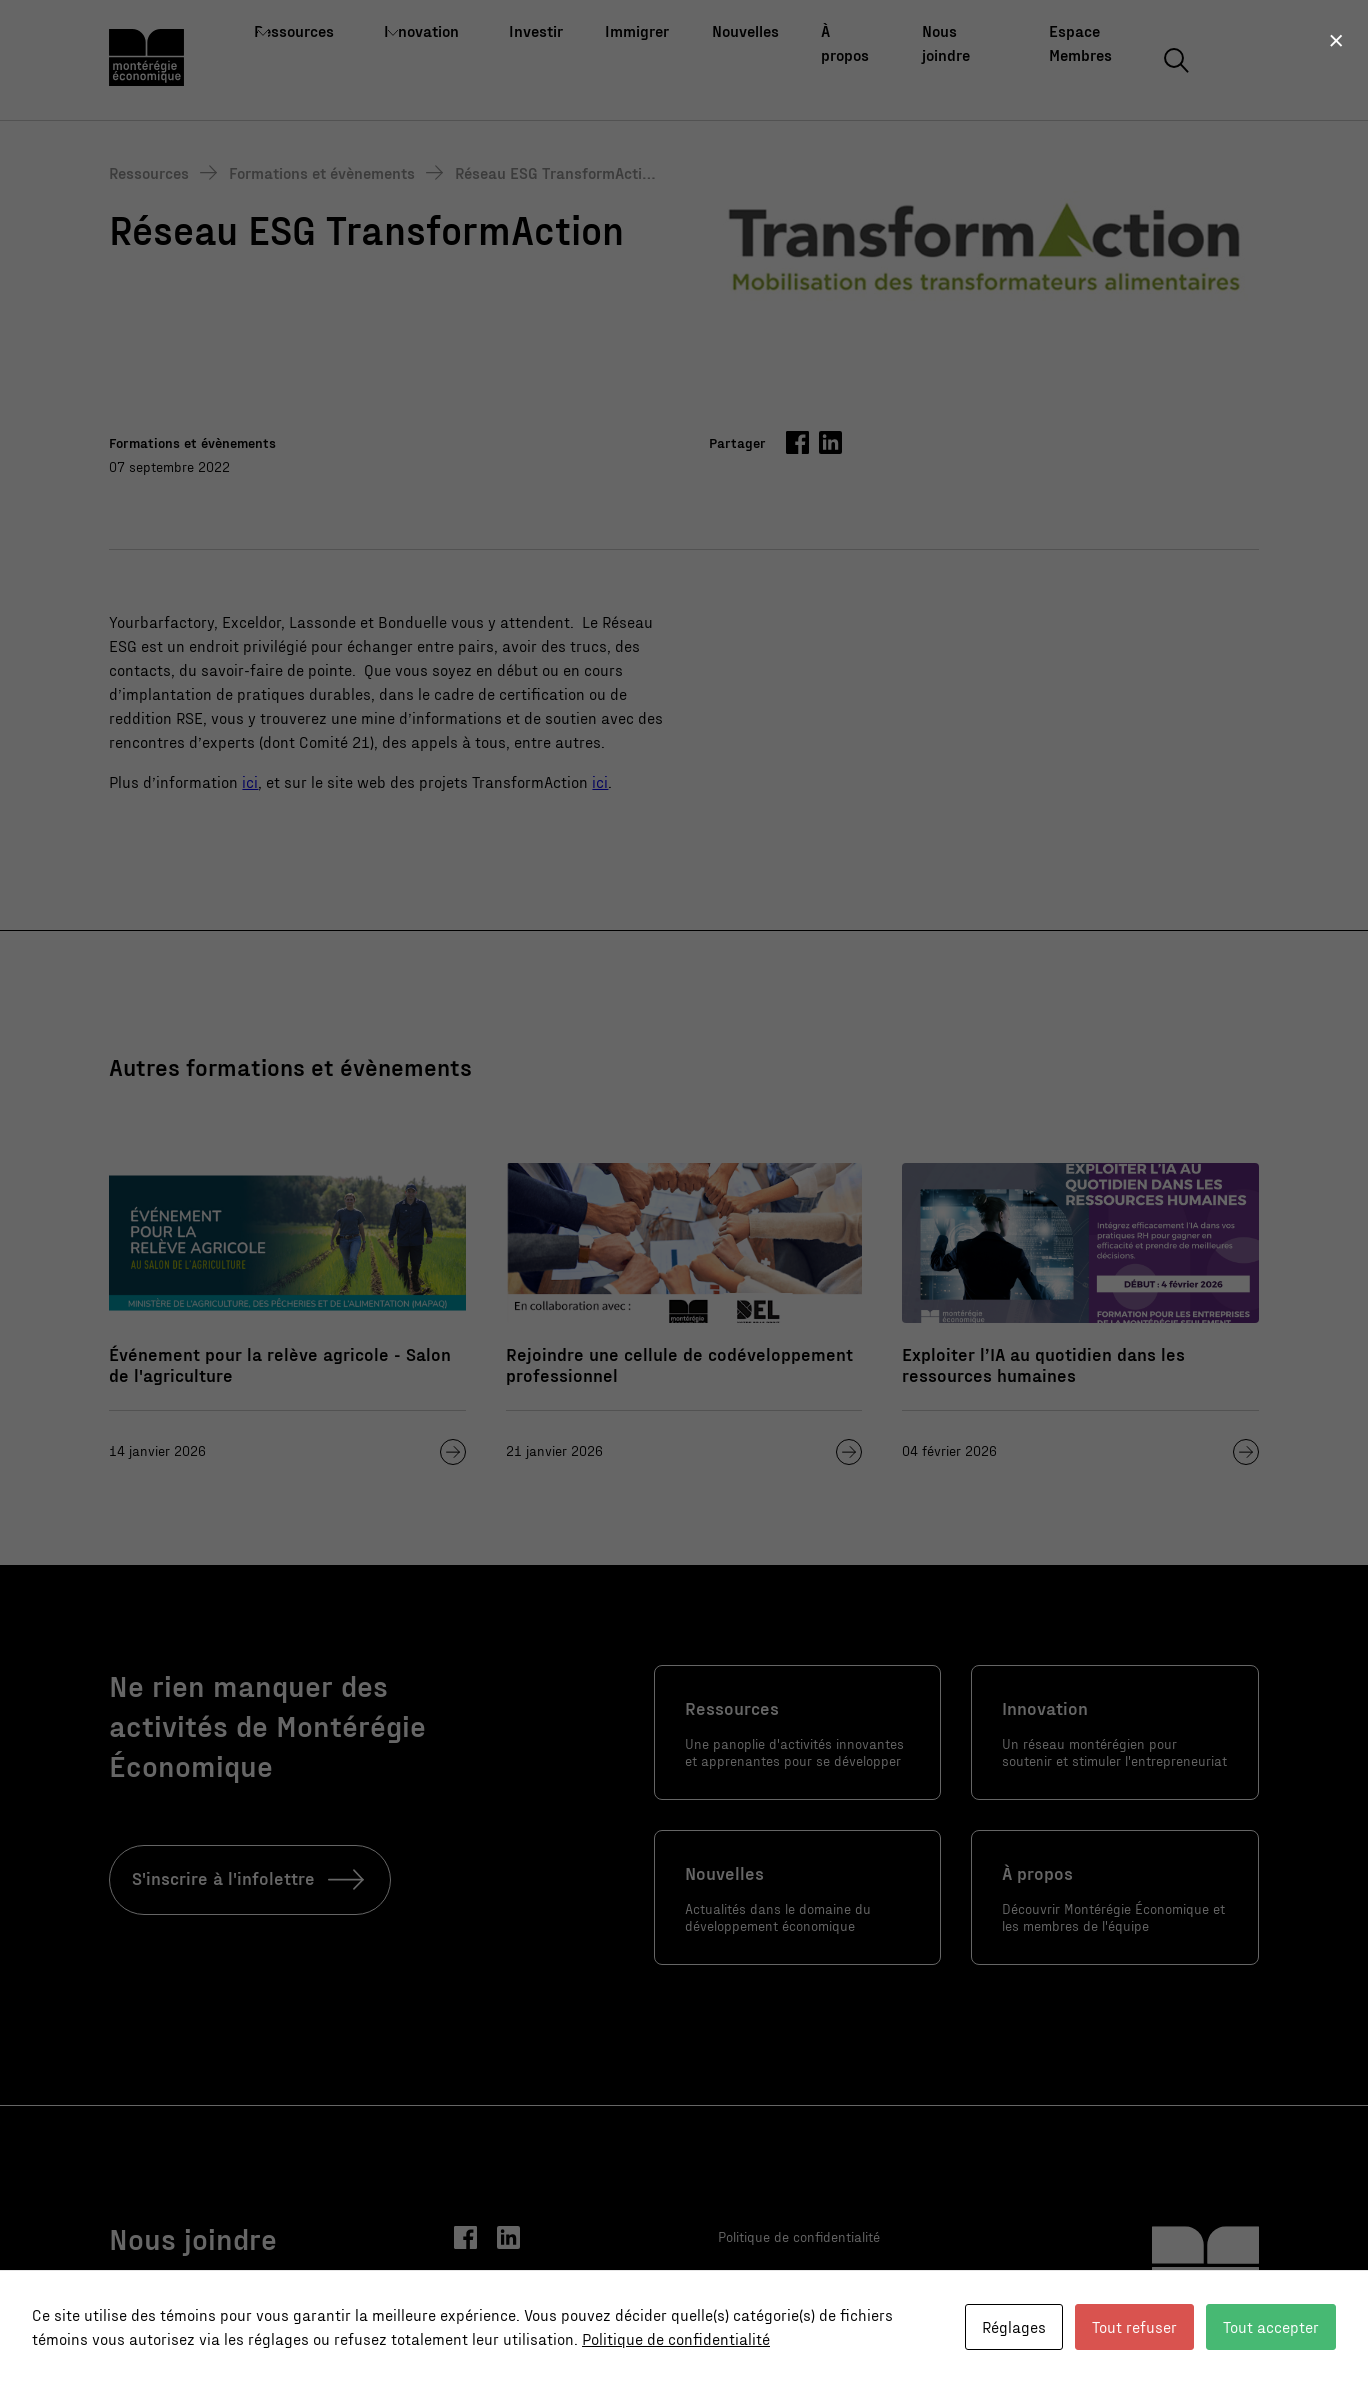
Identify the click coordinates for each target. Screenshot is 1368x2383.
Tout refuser (1134, 2326)
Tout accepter (1271, 2326)
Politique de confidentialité (676, 2338)
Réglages (1014, 2326)
